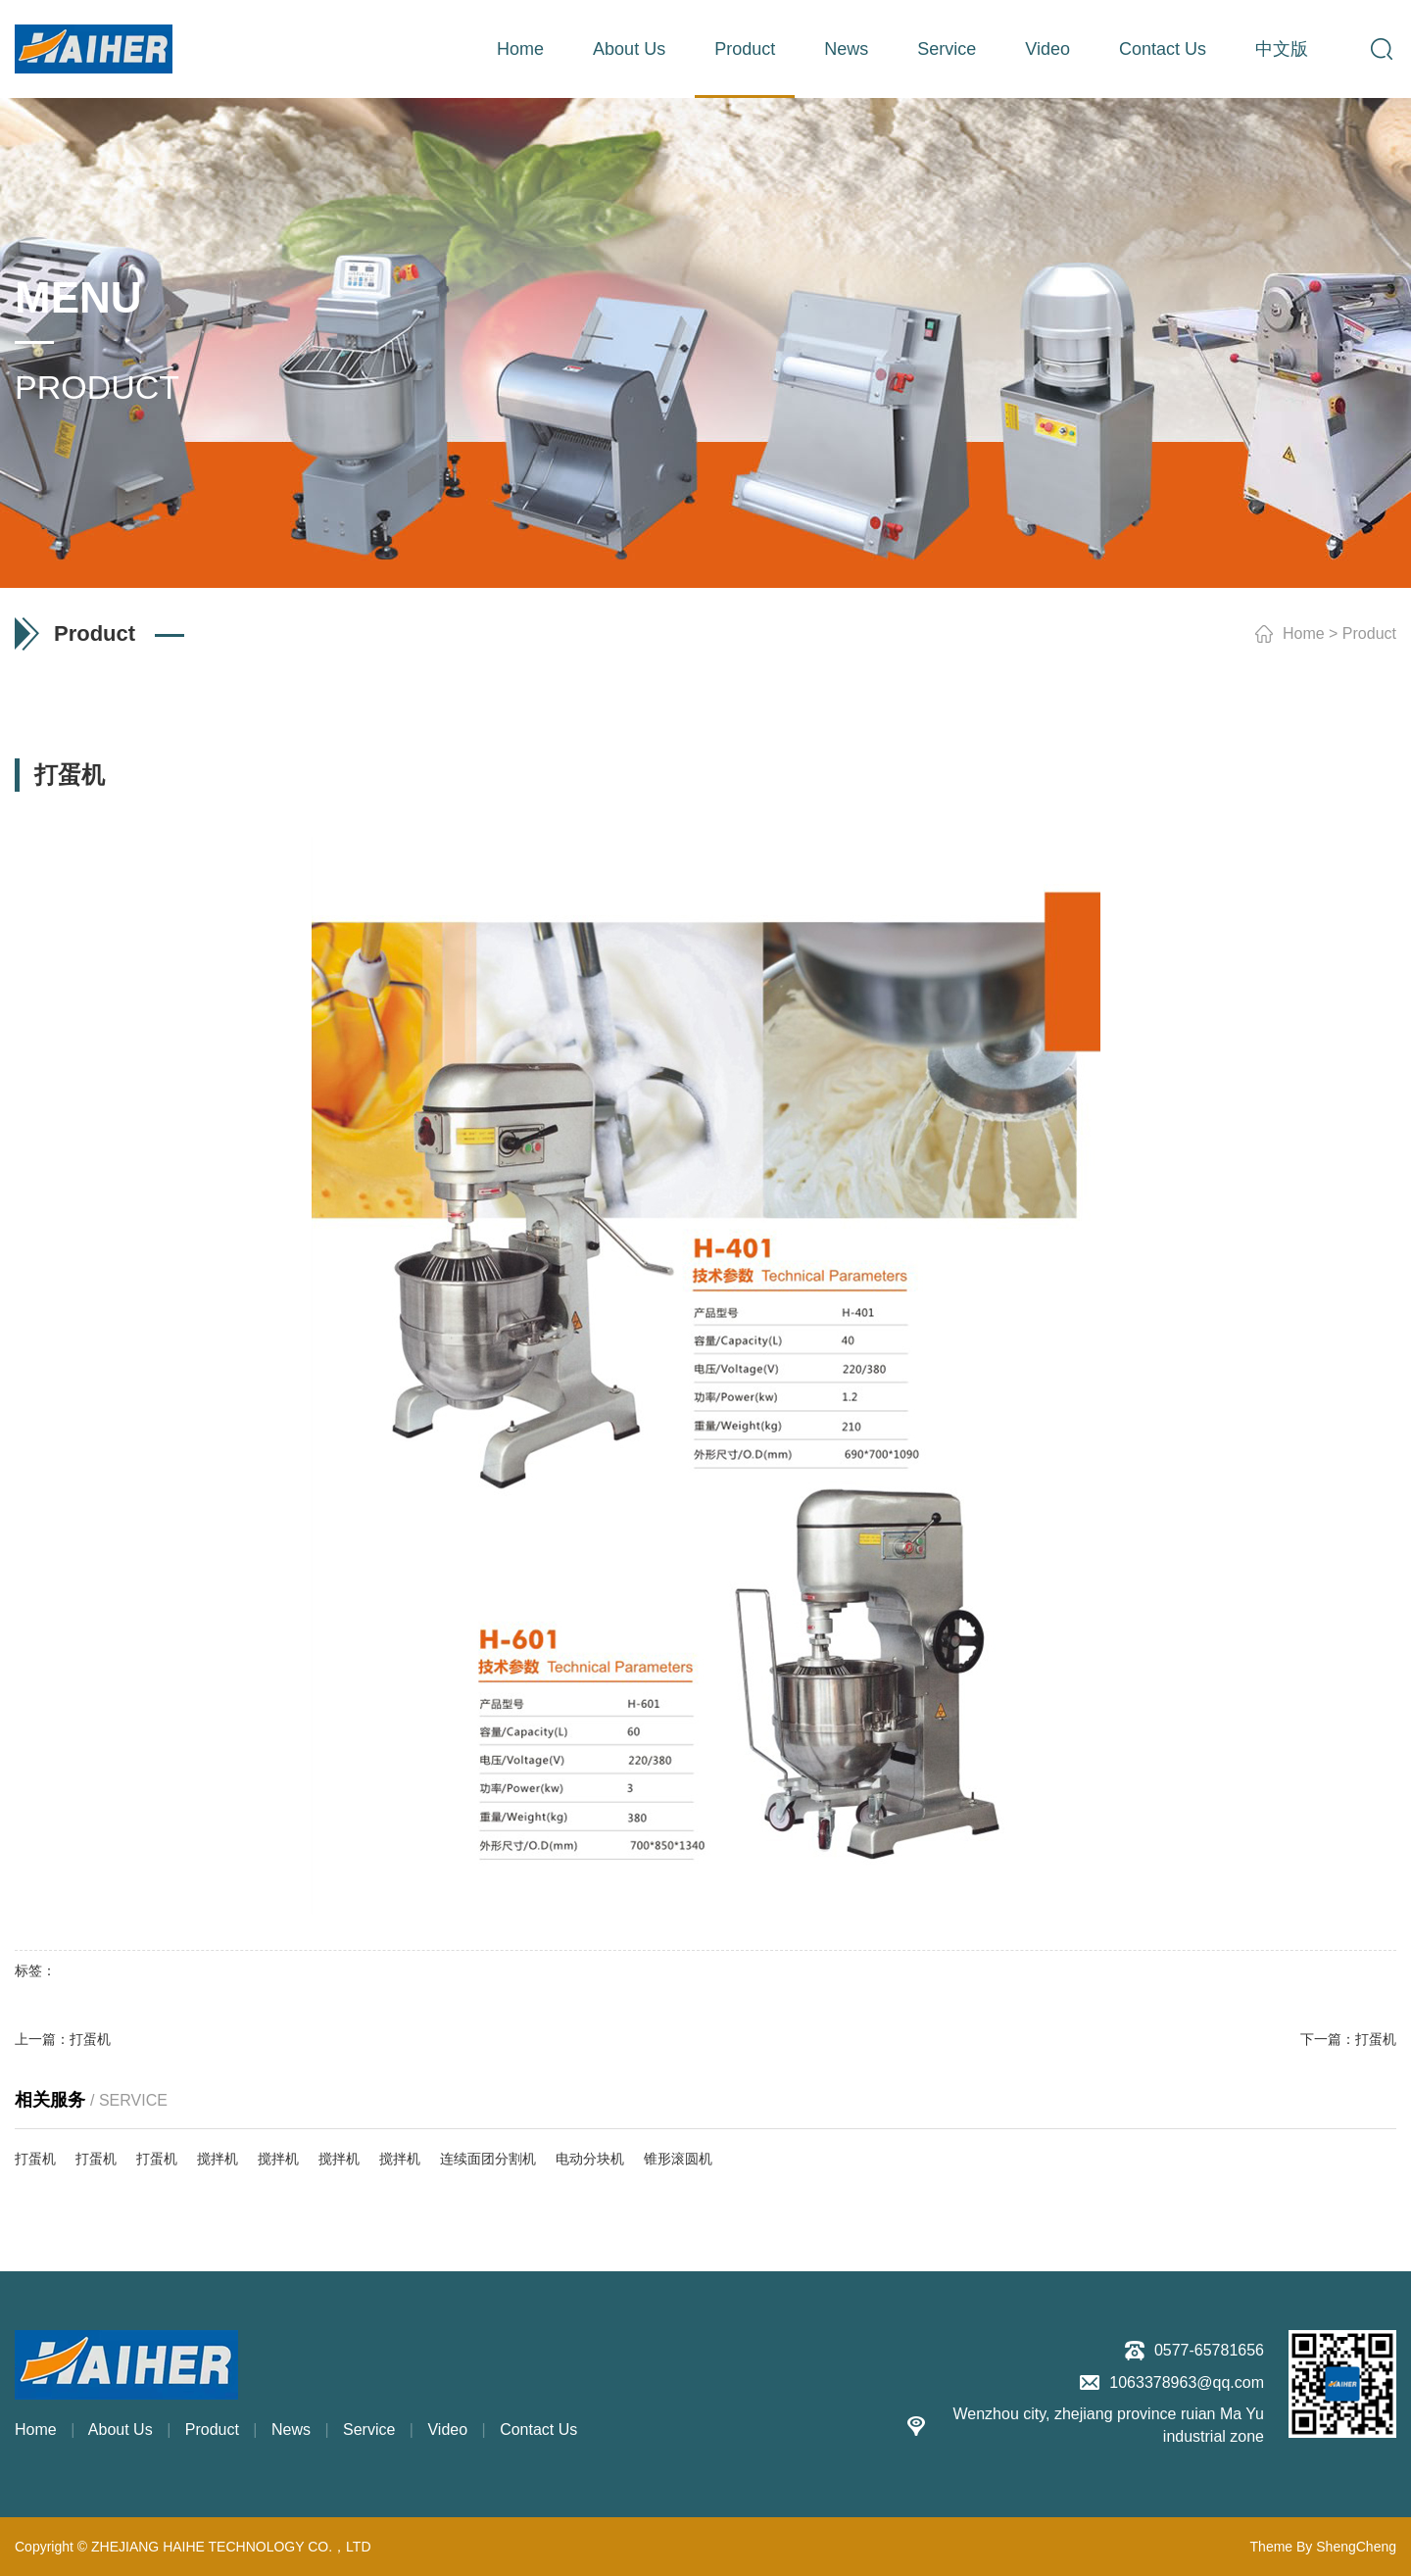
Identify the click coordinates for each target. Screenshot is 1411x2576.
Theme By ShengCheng (1323, 2546)
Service (946, 49)
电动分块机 (590, 2158)
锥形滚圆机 (678, 2158)
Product (744, 49)
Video (1047, 49)
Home (520, 49)
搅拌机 (217, 2158)
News (846, 49)
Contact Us (1162, 49)
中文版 (1281, 49)
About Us (629, 49)
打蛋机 (90, 2039)
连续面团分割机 (488, 2158)
